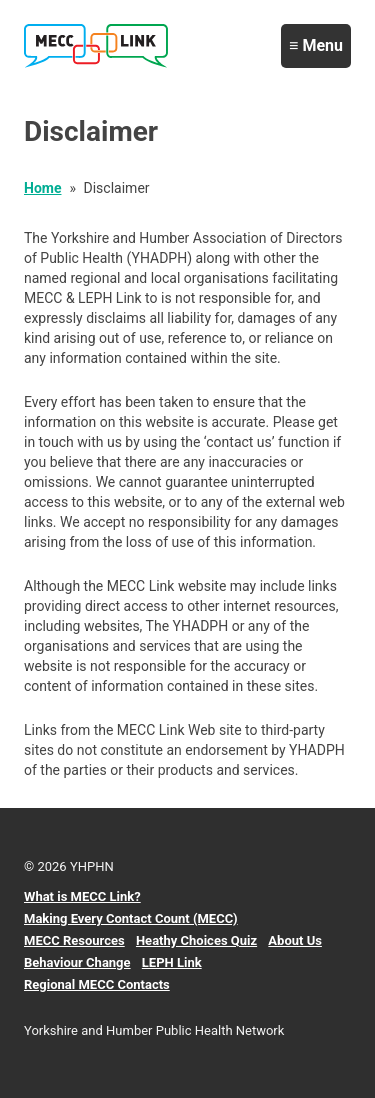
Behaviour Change (77, 962)
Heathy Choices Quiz (196, 940)
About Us (295, 940)
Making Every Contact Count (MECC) (131, 918)
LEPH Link (172, 962)
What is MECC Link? (82, 896)
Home (42, 188)
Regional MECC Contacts (97, 984)
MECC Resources (74, 940)
